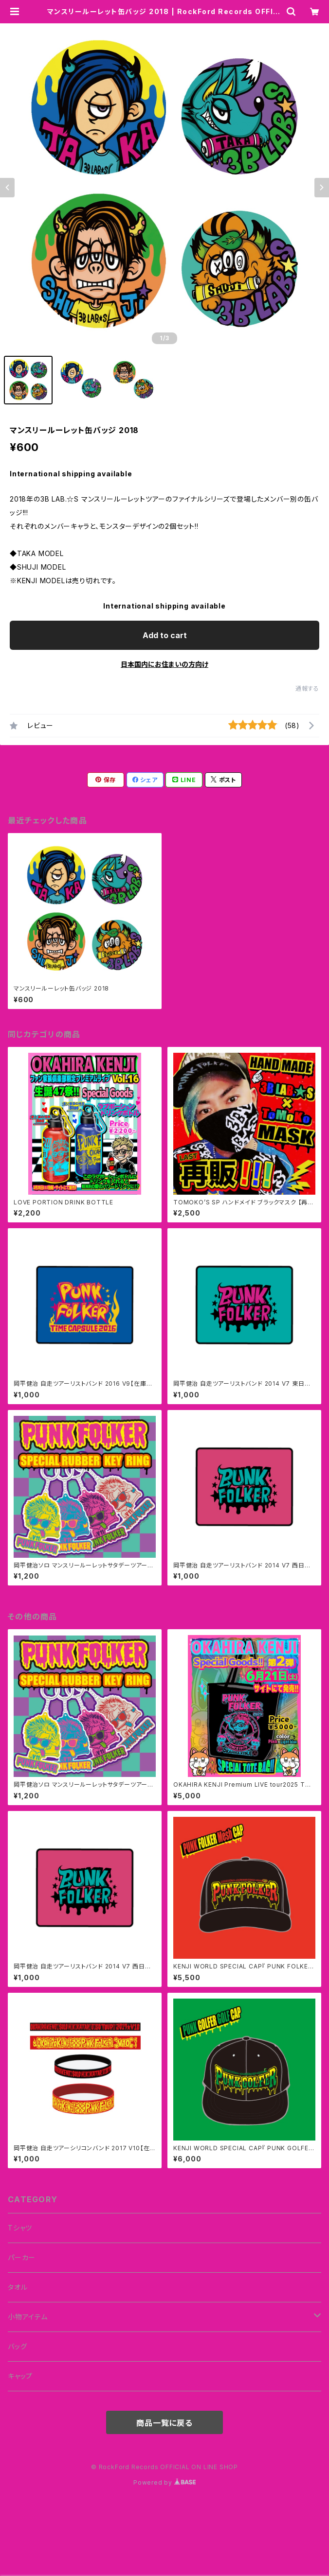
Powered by (164, 2482)
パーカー (22, 2257)
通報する (307, 688)
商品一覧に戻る (164, 2423)
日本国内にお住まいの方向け (164, 664)
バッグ (17, 2346)
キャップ (20, 2376)
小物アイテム (28, 2317)
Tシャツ (20, 2228)
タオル (17, 2287)
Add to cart (165, 635)
